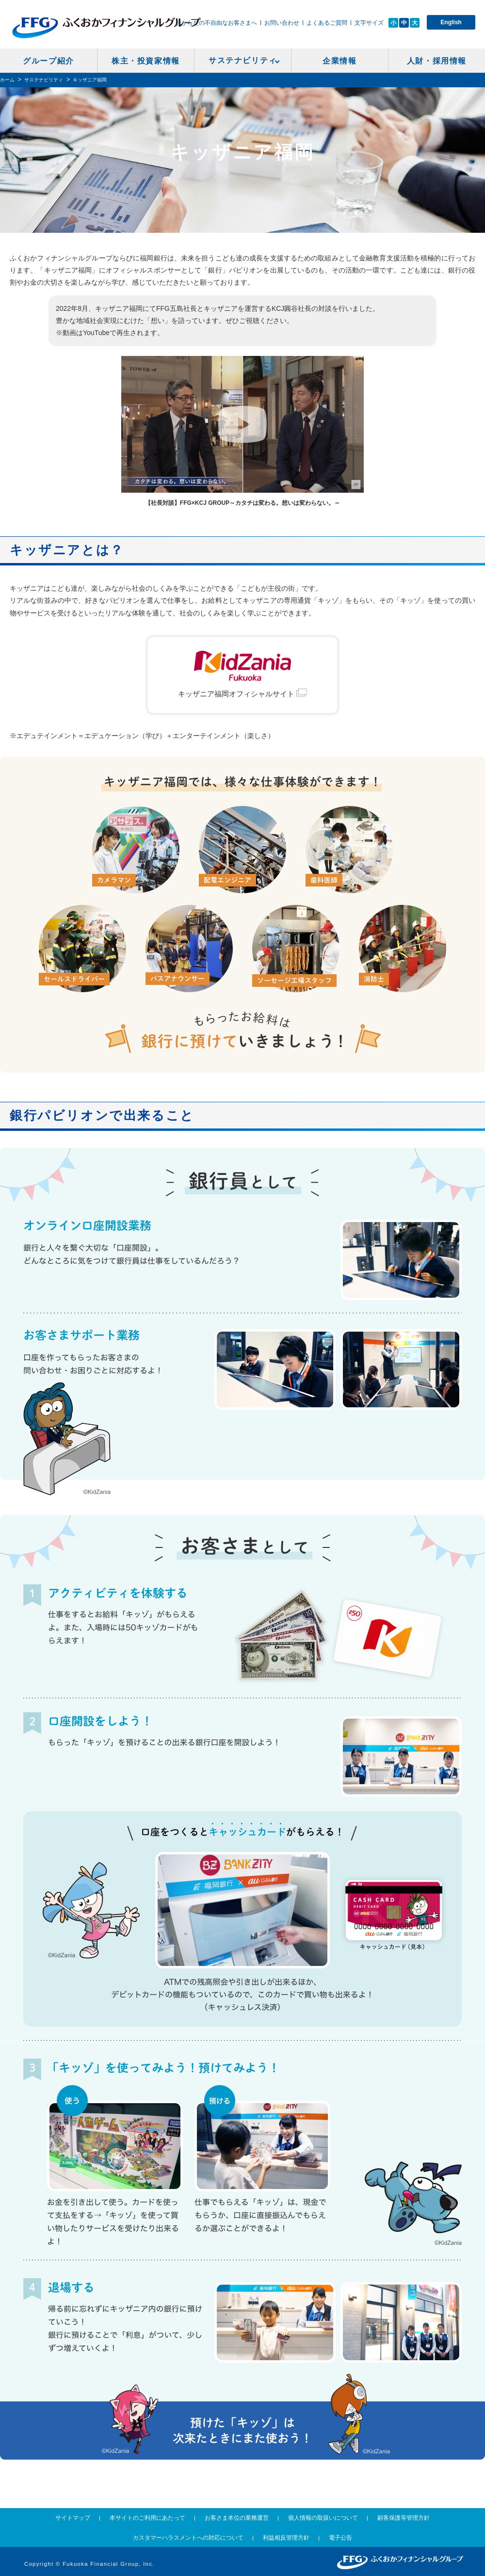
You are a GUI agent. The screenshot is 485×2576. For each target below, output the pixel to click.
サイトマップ (72, 2517)
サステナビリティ (243, 60)
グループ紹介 (48, 61)
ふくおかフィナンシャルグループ (106, 27)
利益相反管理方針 (286, 2537)
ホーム (7, 79)
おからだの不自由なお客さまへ (216, 22)
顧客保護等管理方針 (403, 2517)
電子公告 (340, 2537)
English (450, 22)
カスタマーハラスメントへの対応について (188, 2537)
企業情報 (339, 61)
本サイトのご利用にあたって (147, 2517)
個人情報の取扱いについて (323, 2517)
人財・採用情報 (437, 61)
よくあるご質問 (327, 22)
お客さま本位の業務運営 (237, 2517)
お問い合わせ (281, 22)
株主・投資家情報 (146, 61)
